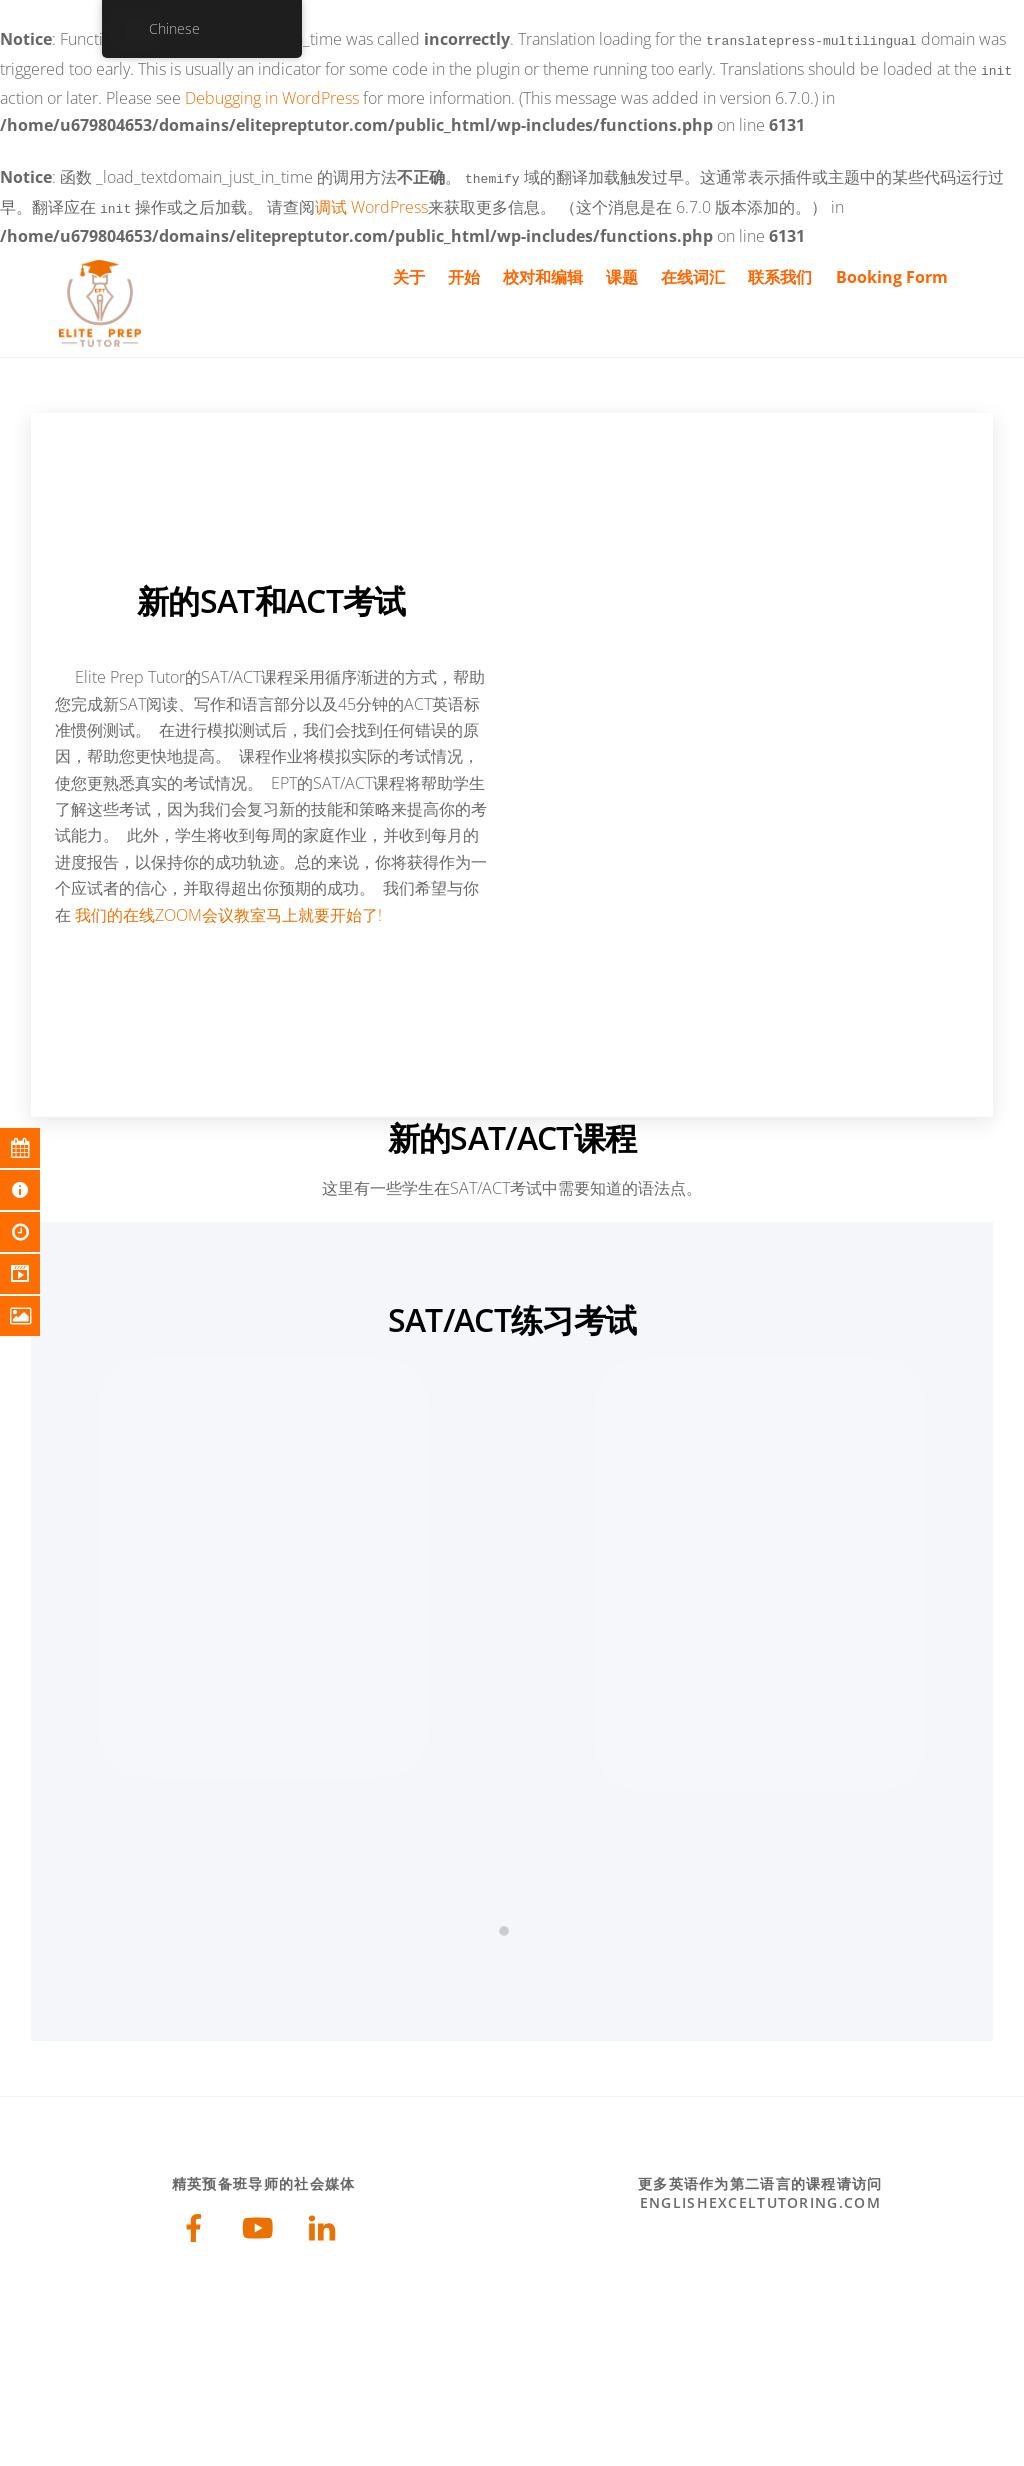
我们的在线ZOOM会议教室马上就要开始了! (228, 907)
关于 (409, 269)
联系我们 (780, 269)
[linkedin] (325, 2222)
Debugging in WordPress (272, 94)
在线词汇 (693, 269)
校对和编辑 (543, 269)
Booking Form (892, 269)
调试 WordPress (371, 201)
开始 (464, 269)
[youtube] (261, 2222)
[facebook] (197, 2222)
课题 (622, 269)
